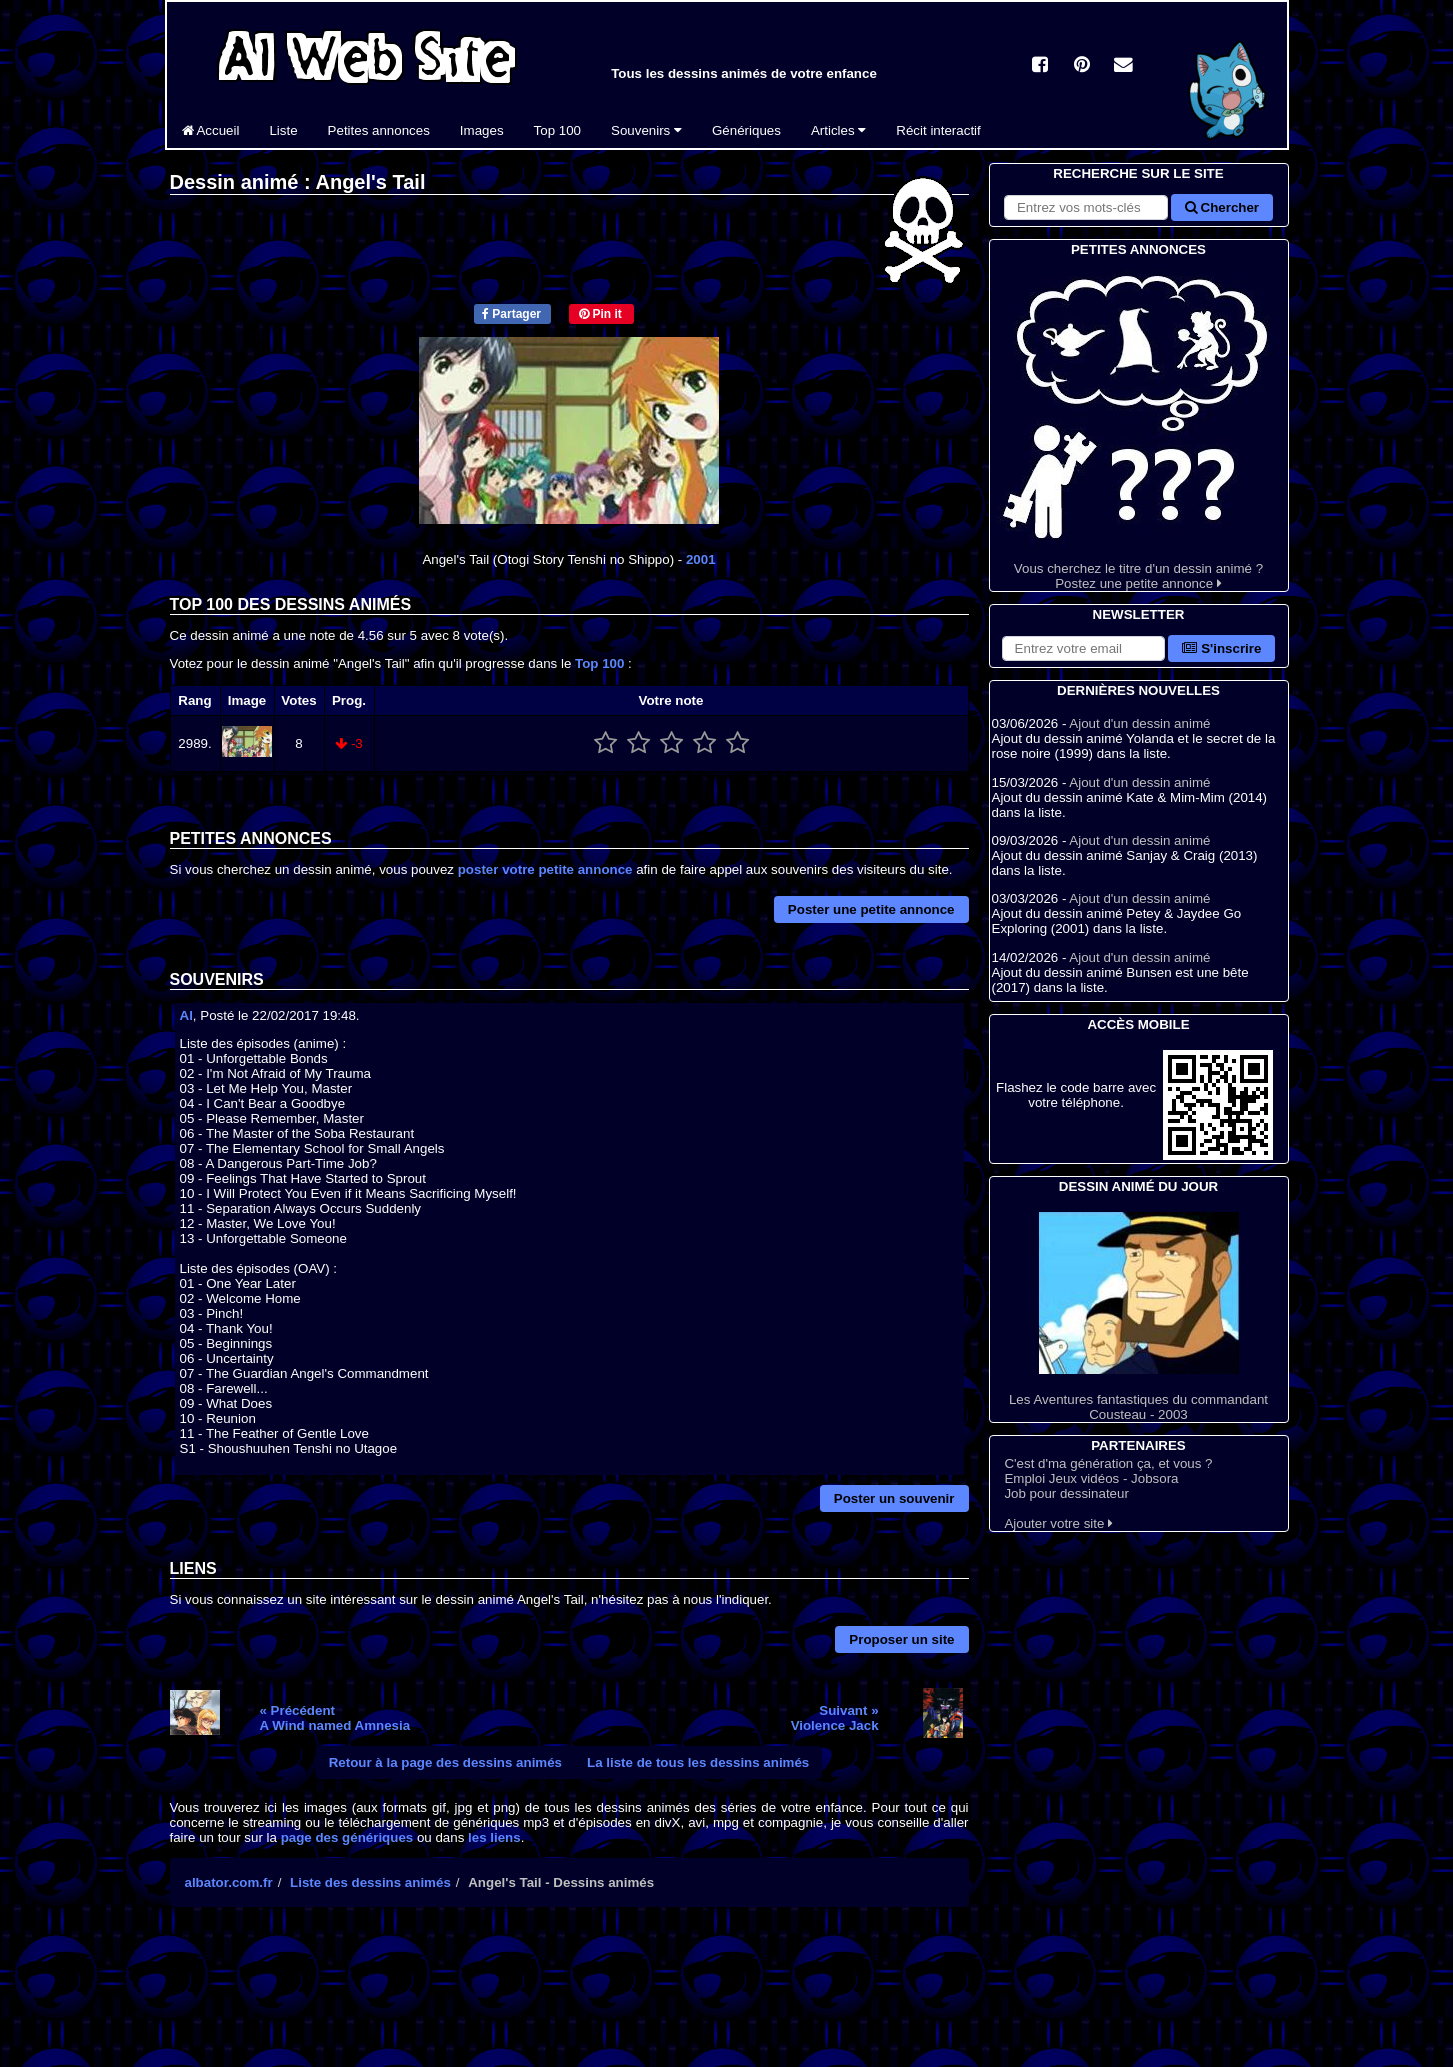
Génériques (746, 130)
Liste (283, 130)
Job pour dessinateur (1066, 1493)
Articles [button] (838, 130)
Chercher (1222, 207)
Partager (511, 314)
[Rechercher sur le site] (1086, 207)
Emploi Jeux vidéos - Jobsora (1091, 1478)
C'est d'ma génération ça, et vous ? (1108, 1463)
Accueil (211, 130)
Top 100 (557, 130)
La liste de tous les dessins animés (698, 1762)
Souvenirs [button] (646, 130)
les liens (494, 1837)
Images (482, 130)
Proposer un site (901, 1639)
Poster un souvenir (894, 1498)
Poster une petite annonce (871, 909)
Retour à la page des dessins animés (445, 1762)
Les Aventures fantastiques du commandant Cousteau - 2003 (1139, 1317)
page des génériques (347, 1837)
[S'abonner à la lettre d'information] (1084, 648)
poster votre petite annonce (545, 869)
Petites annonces (379, 130)
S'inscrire (1221, 648)
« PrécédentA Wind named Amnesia (334, 1718)
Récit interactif (938, 130)
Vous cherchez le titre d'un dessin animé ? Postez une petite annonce (1139, 425)
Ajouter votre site (1058, 1523)
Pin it (600, 314)
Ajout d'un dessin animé (1139, 723)
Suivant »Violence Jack (835, 1718)
